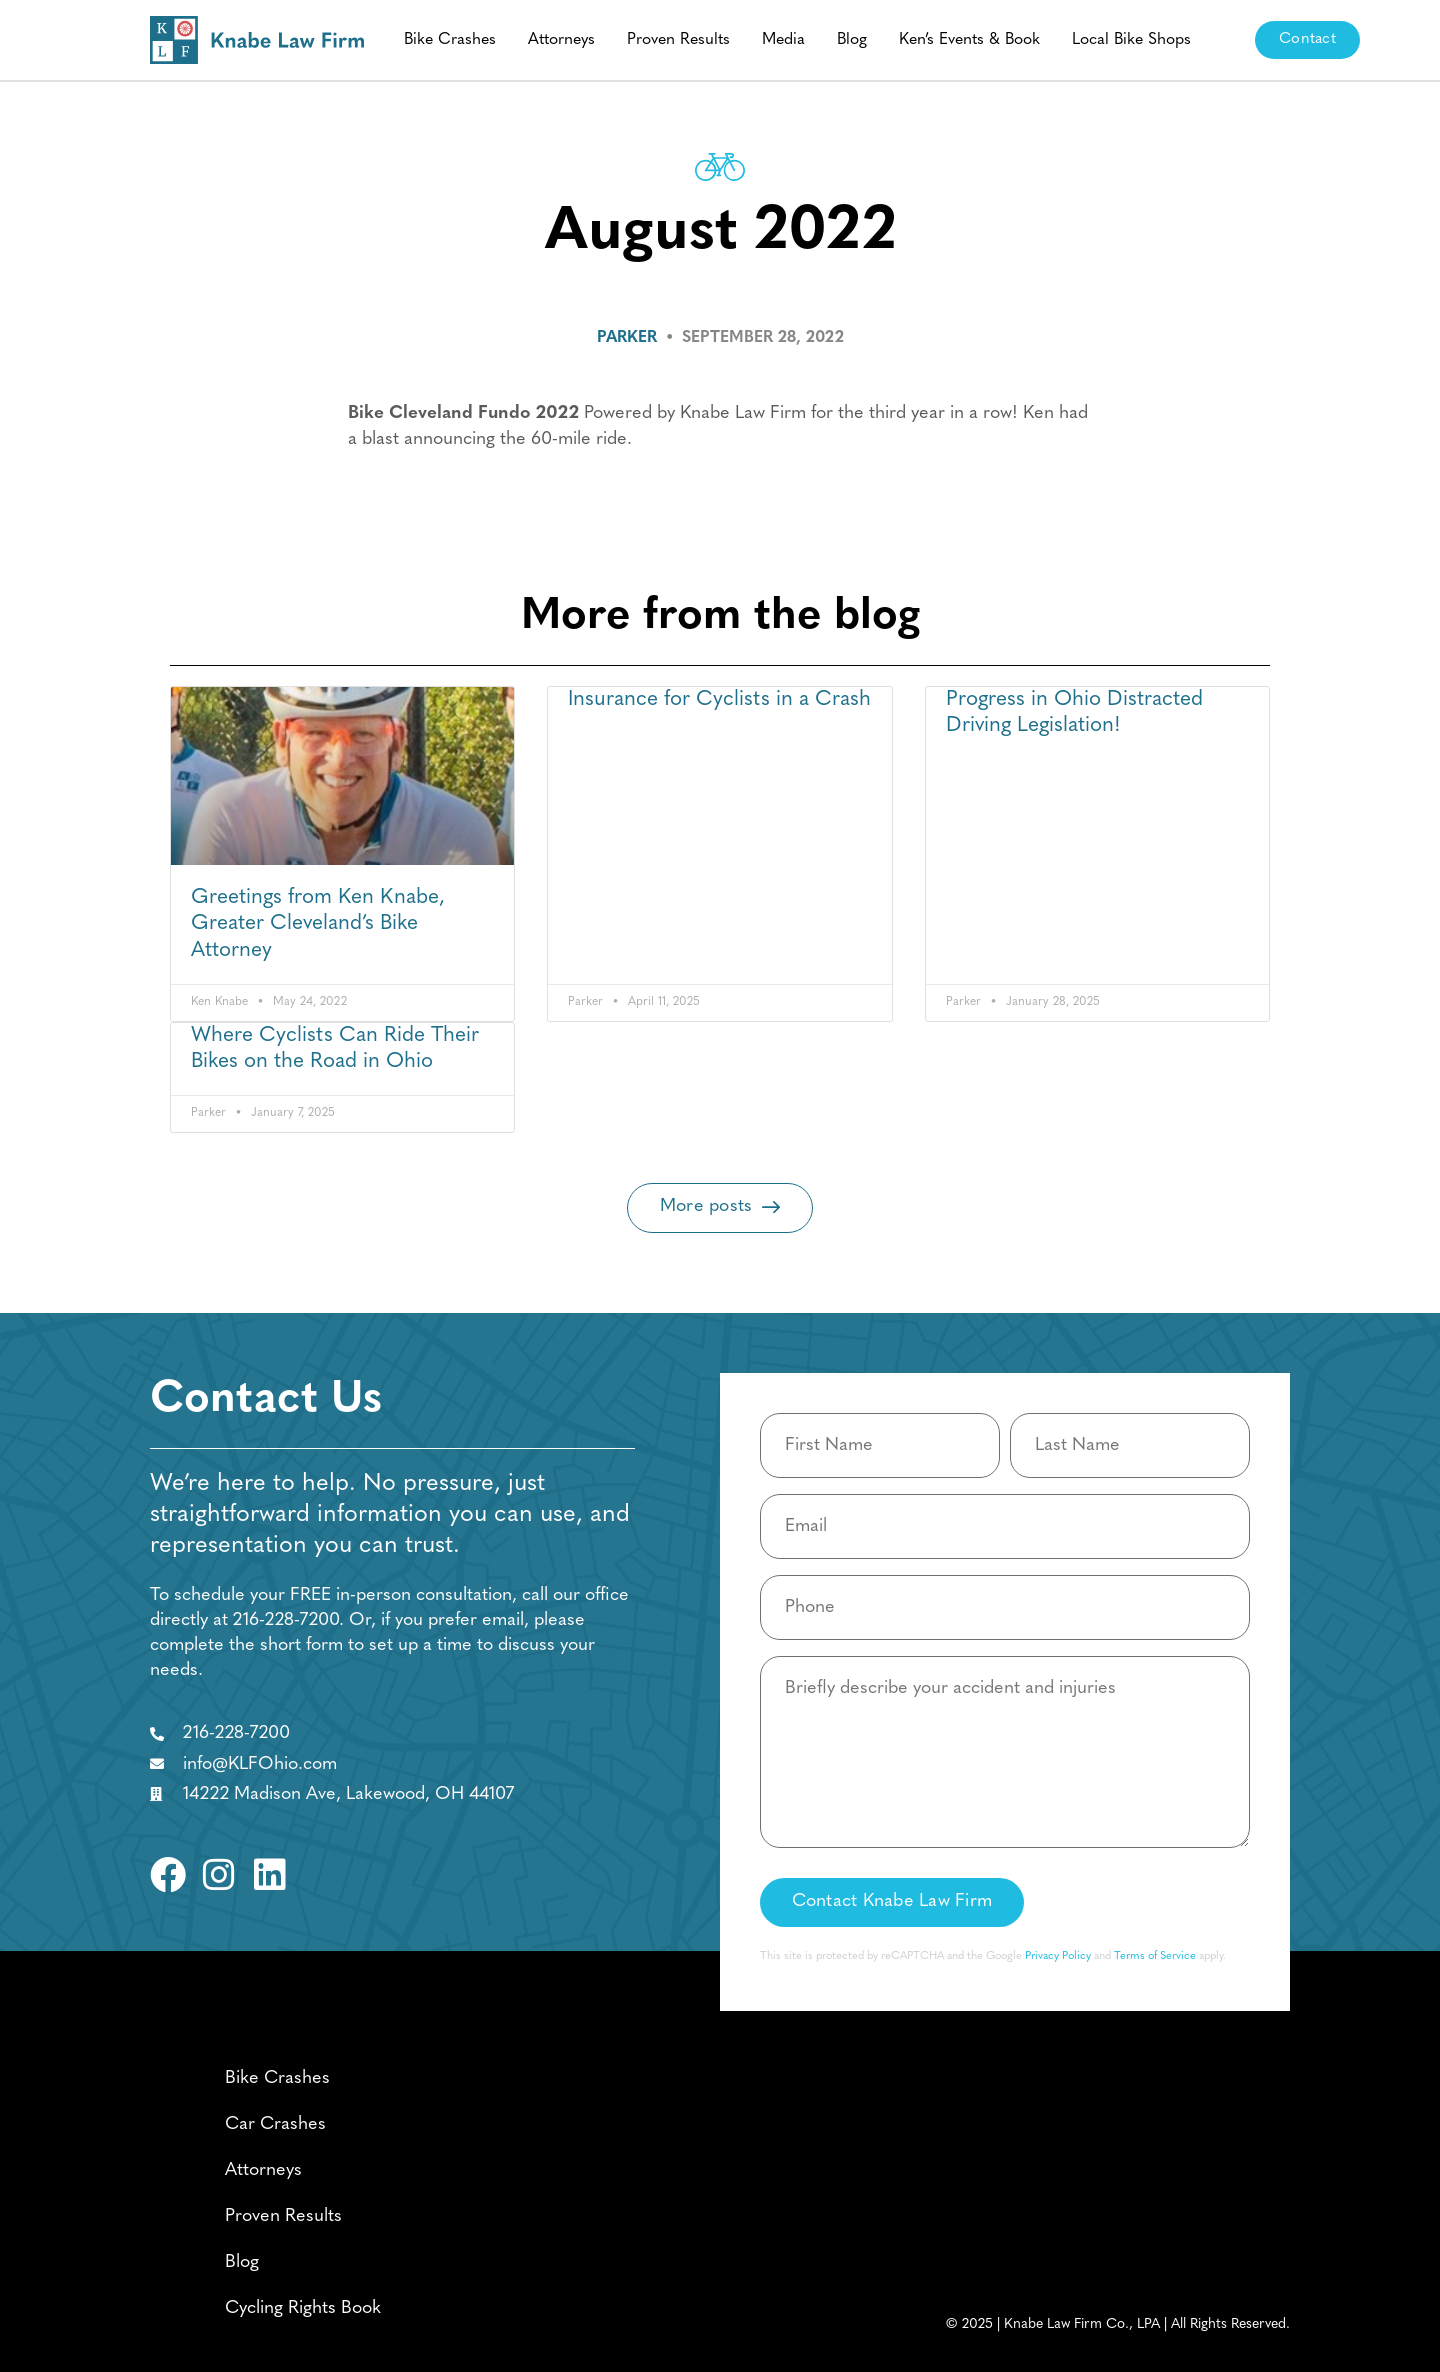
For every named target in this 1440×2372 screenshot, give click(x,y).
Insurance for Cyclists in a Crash (719, 699)
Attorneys (561, 40)
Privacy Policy (1058, 1956)
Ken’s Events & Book (969, 40)
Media (783, 40)
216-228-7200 (286, 1620)
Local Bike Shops (1131, 40)
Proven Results (678, 40)
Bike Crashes (450, 40)
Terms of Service (1155, 1956)
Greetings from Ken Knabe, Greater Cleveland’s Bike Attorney (318, 924)
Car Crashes (275, 2124)
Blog (852, 40)
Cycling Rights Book (303, 2308)
